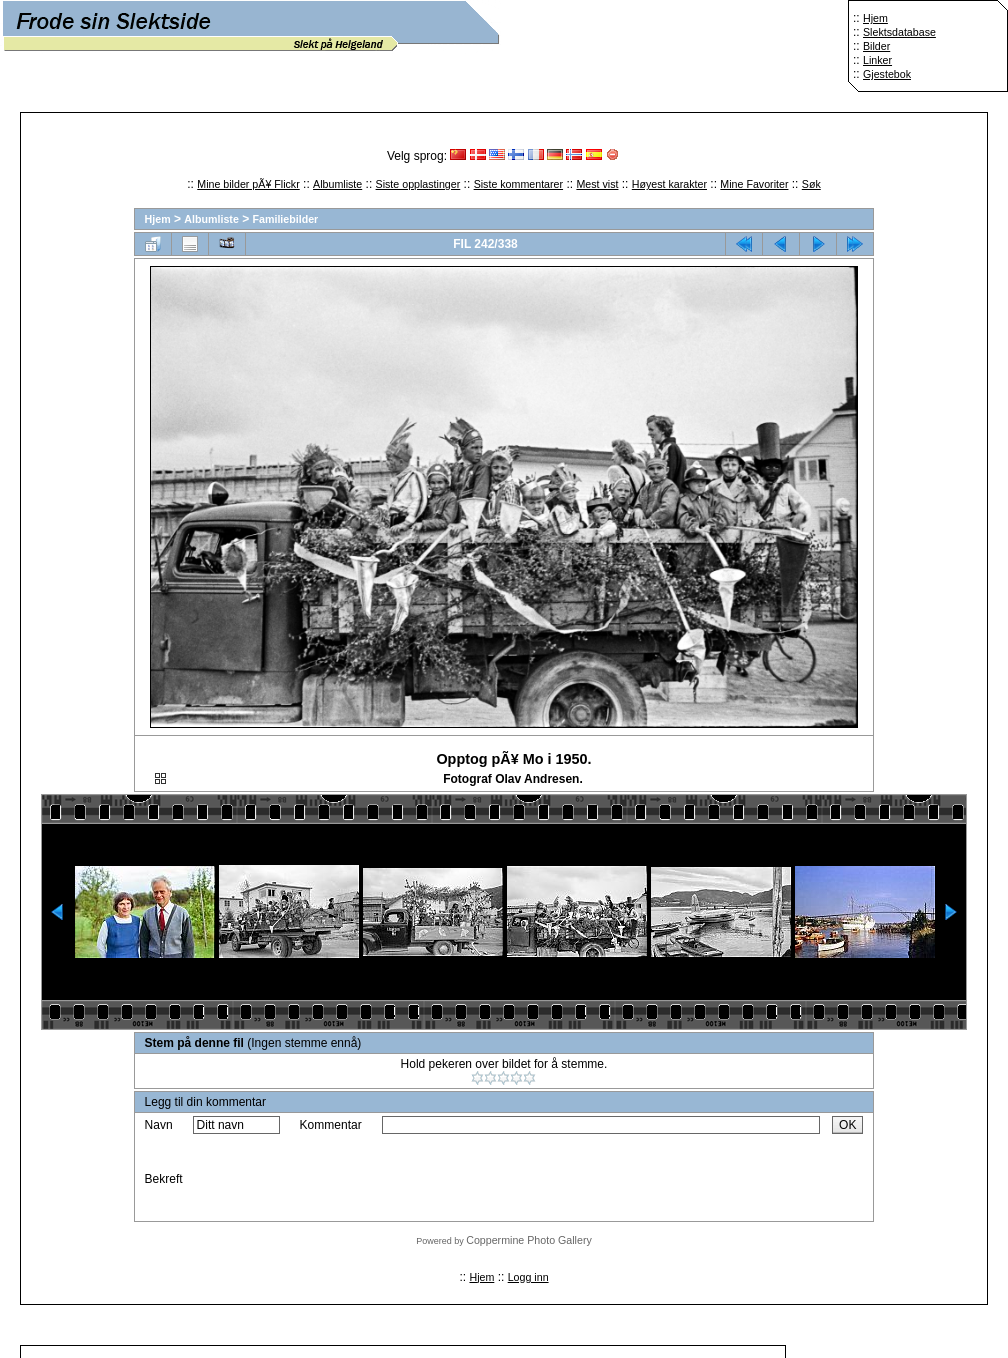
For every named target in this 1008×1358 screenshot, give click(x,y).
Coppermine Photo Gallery (529, 1240)
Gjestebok (887, 74)
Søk (811, 184)
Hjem (875, 18)
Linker (877, 60)
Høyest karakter (669, 184)
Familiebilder (286, 219)
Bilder (876, 46)
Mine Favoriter (754, 184)
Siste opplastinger (418, 184)
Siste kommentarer (518, 184)
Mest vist (597, 184)
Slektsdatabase (899, 32)
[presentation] (534, 1179)
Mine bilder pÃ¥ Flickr (248, 184)
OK (847, 1125)
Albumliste (337, 184)
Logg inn (528, 1277)
